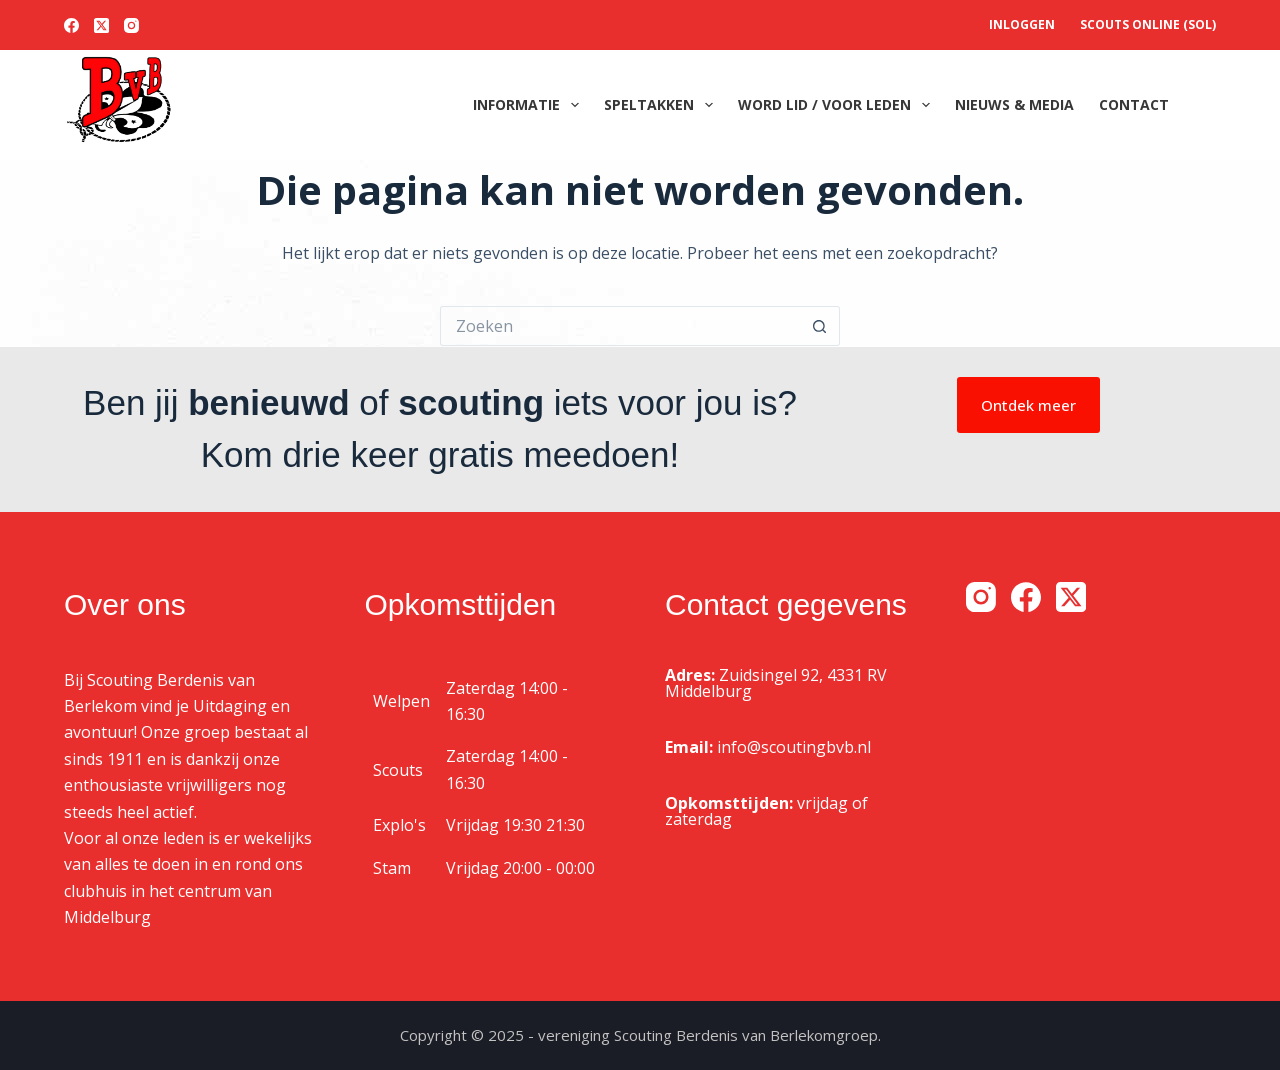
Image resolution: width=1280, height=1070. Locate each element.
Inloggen (1022, 24)
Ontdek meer (1028, 405)
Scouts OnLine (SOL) (1148, 24)
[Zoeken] (1208, 105)
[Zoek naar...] (620, 326)
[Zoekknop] (820, 326)
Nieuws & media (1014, 104)
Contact (1134, 104)
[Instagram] (131, 25)
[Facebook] (71, 25)
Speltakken (662, 105)
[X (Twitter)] (101, 25)
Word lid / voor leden (838, 105)
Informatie (530, 105)
